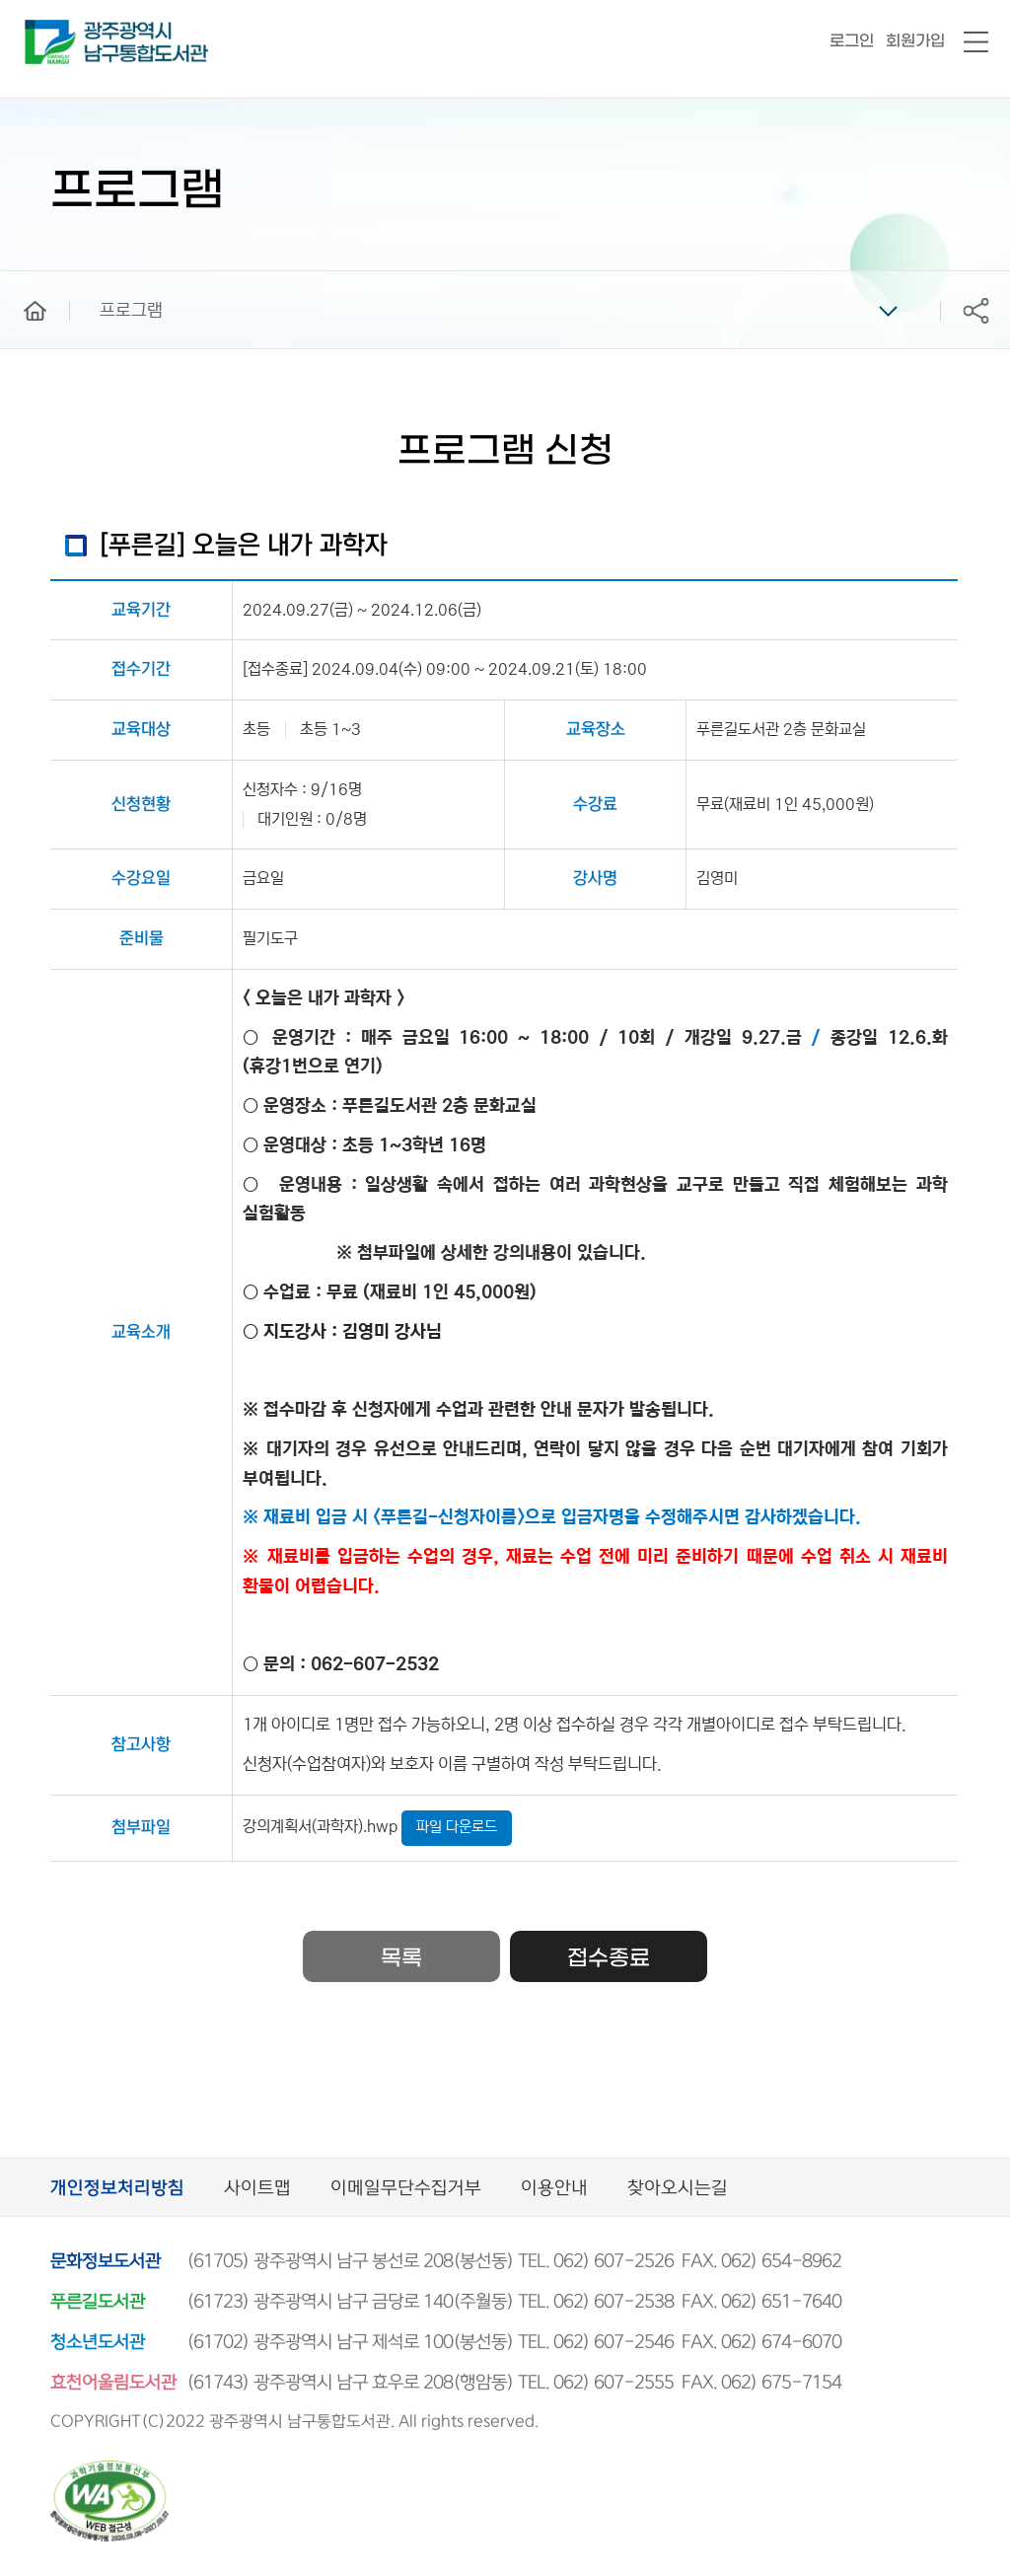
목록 (401, 1958)
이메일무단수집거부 (405, 2188)
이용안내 (554, 2188)
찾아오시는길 (677, 2188)
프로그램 (131, 311)
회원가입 (915, 41)
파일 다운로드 (456, 1826)
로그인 (852, 41)
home (20, 280)
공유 (975, 310)
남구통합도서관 (52, 28)
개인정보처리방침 (117, 2188)
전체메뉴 (976, 43)
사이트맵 (257, 2188)
